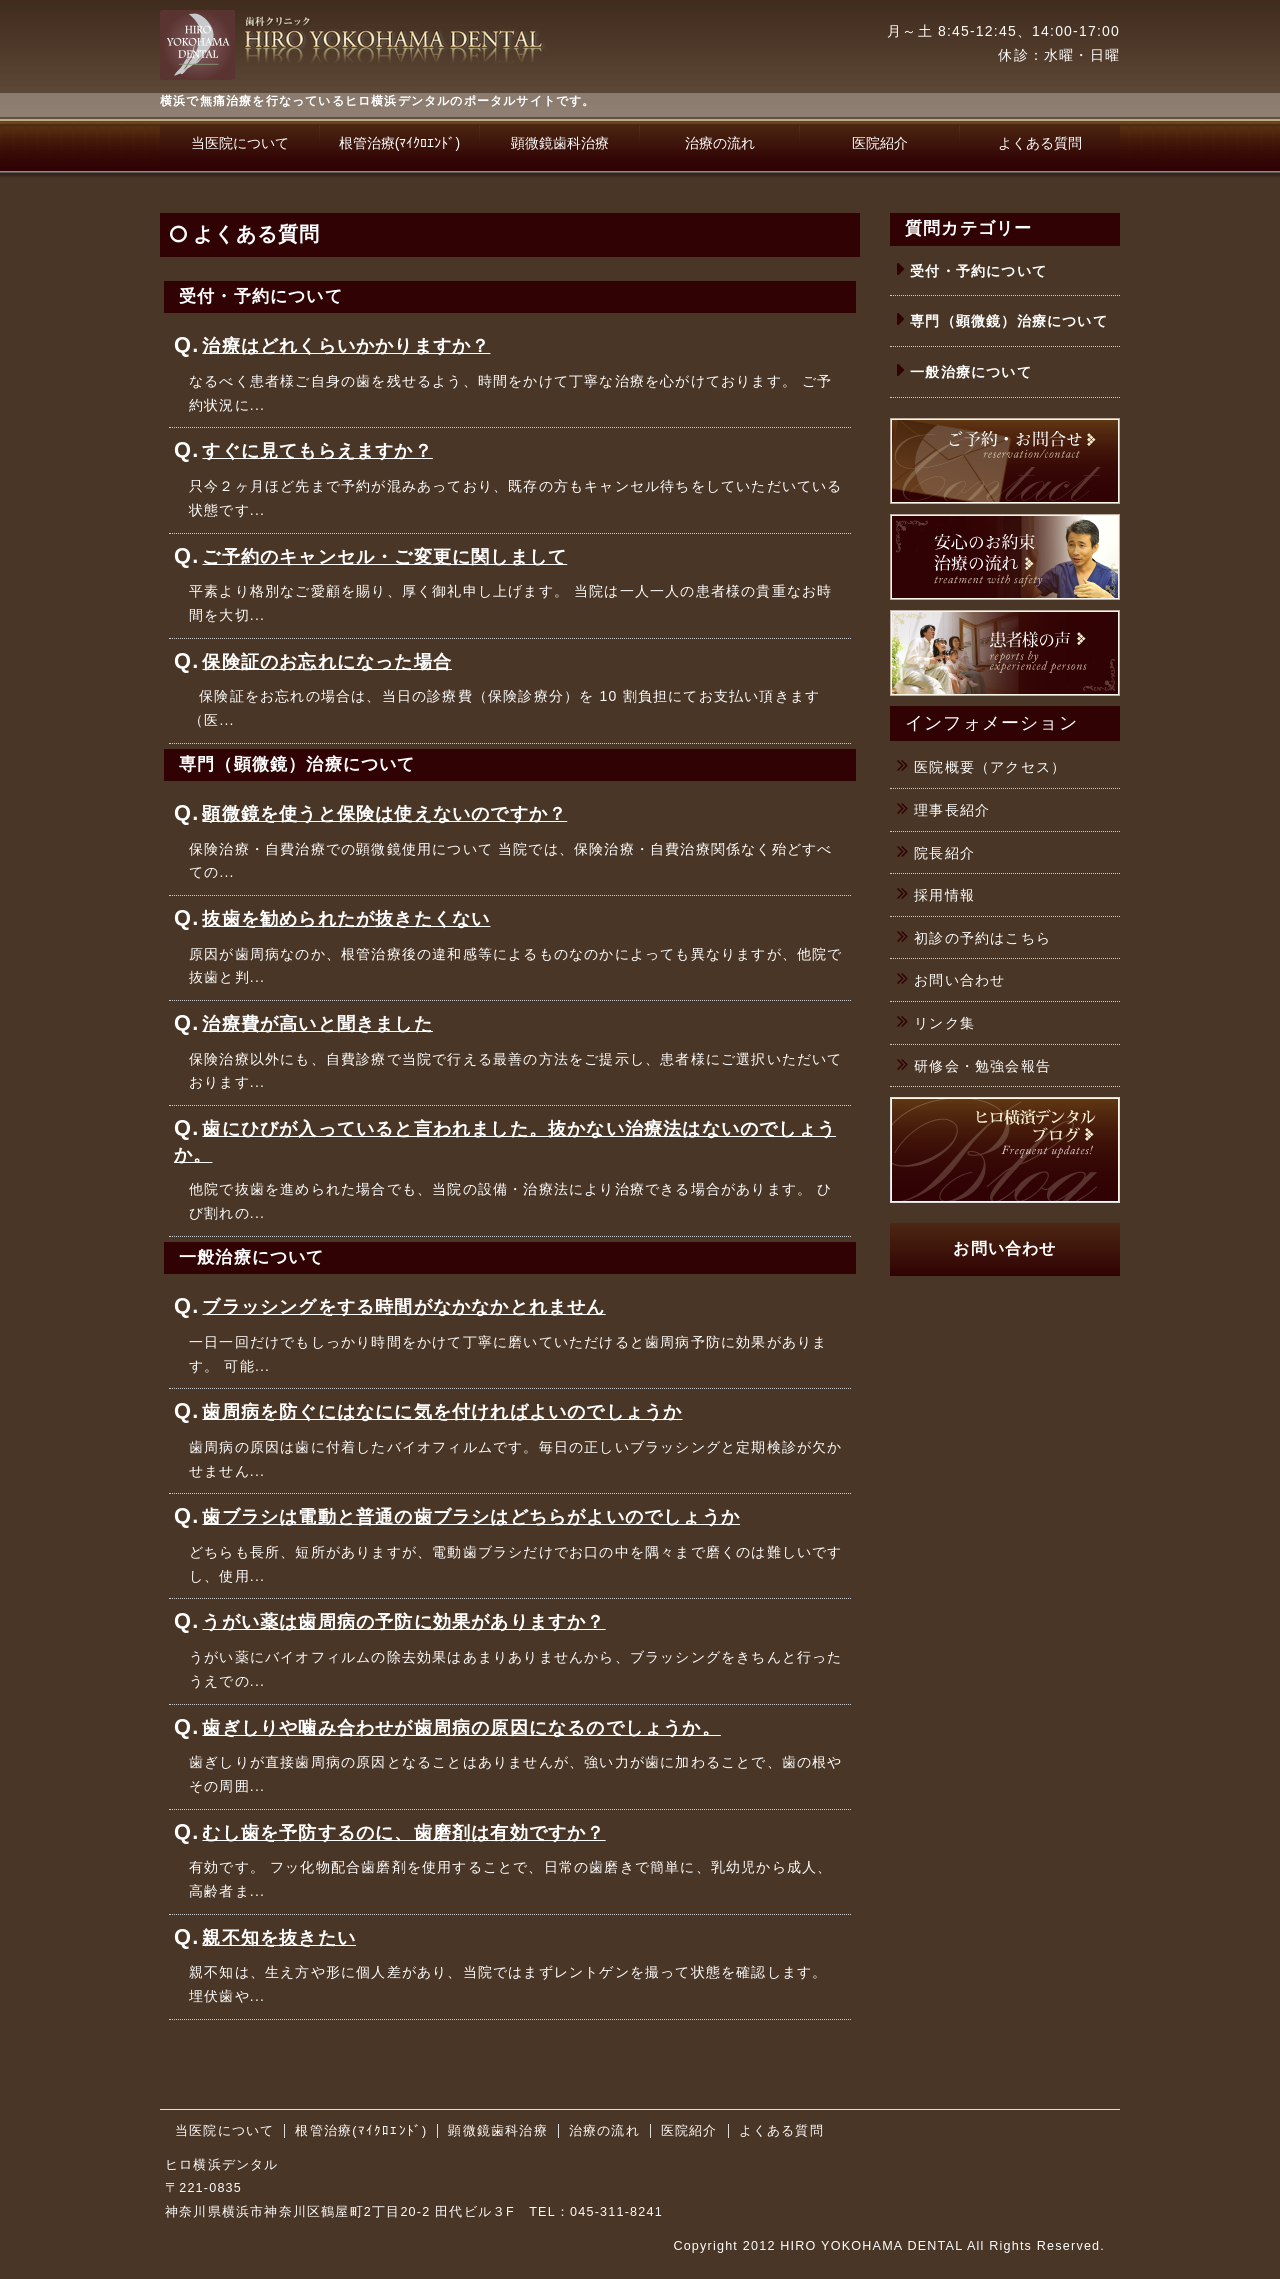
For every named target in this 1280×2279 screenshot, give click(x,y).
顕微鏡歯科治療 (560, 143)
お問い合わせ (959, 980)
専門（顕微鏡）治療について (1009, 321)
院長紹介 (944, 853)
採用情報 (944, 895)
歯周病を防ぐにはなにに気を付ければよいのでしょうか (442, 1412)
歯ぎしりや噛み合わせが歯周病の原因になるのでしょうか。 (461, 1728)
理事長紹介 (952, 810)
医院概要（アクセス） (990, 767)
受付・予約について (978, 271)
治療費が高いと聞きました (317, 1024)
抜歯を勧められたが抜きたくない (346, 919)
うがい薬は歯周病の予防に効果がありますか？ (403, 1622)
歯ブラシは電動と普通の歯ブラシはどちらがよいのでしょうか (471, 1517)
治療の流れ (720, 143)
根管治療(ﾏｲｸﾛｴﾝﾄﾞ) (399, 143)
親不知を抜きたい (279, 1938)
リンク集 (944, 1023)
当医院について (240, 143)
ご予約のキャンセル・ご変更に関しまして (384, 557)
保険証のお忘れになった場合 (327, 662)
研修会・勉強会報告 (982, 1066)
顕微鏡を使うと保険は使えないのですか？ (384, 814)
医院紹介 (880, 143)
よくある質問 (1040, 143)
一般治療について (971, 372)
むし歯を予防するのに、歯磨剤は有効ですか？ (403, 1833)
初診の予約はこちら (982, 938)
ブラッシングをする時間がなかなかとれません (403, 1307)
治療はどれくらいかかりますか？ (346, 346)
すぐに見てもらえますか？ (317, 451)
